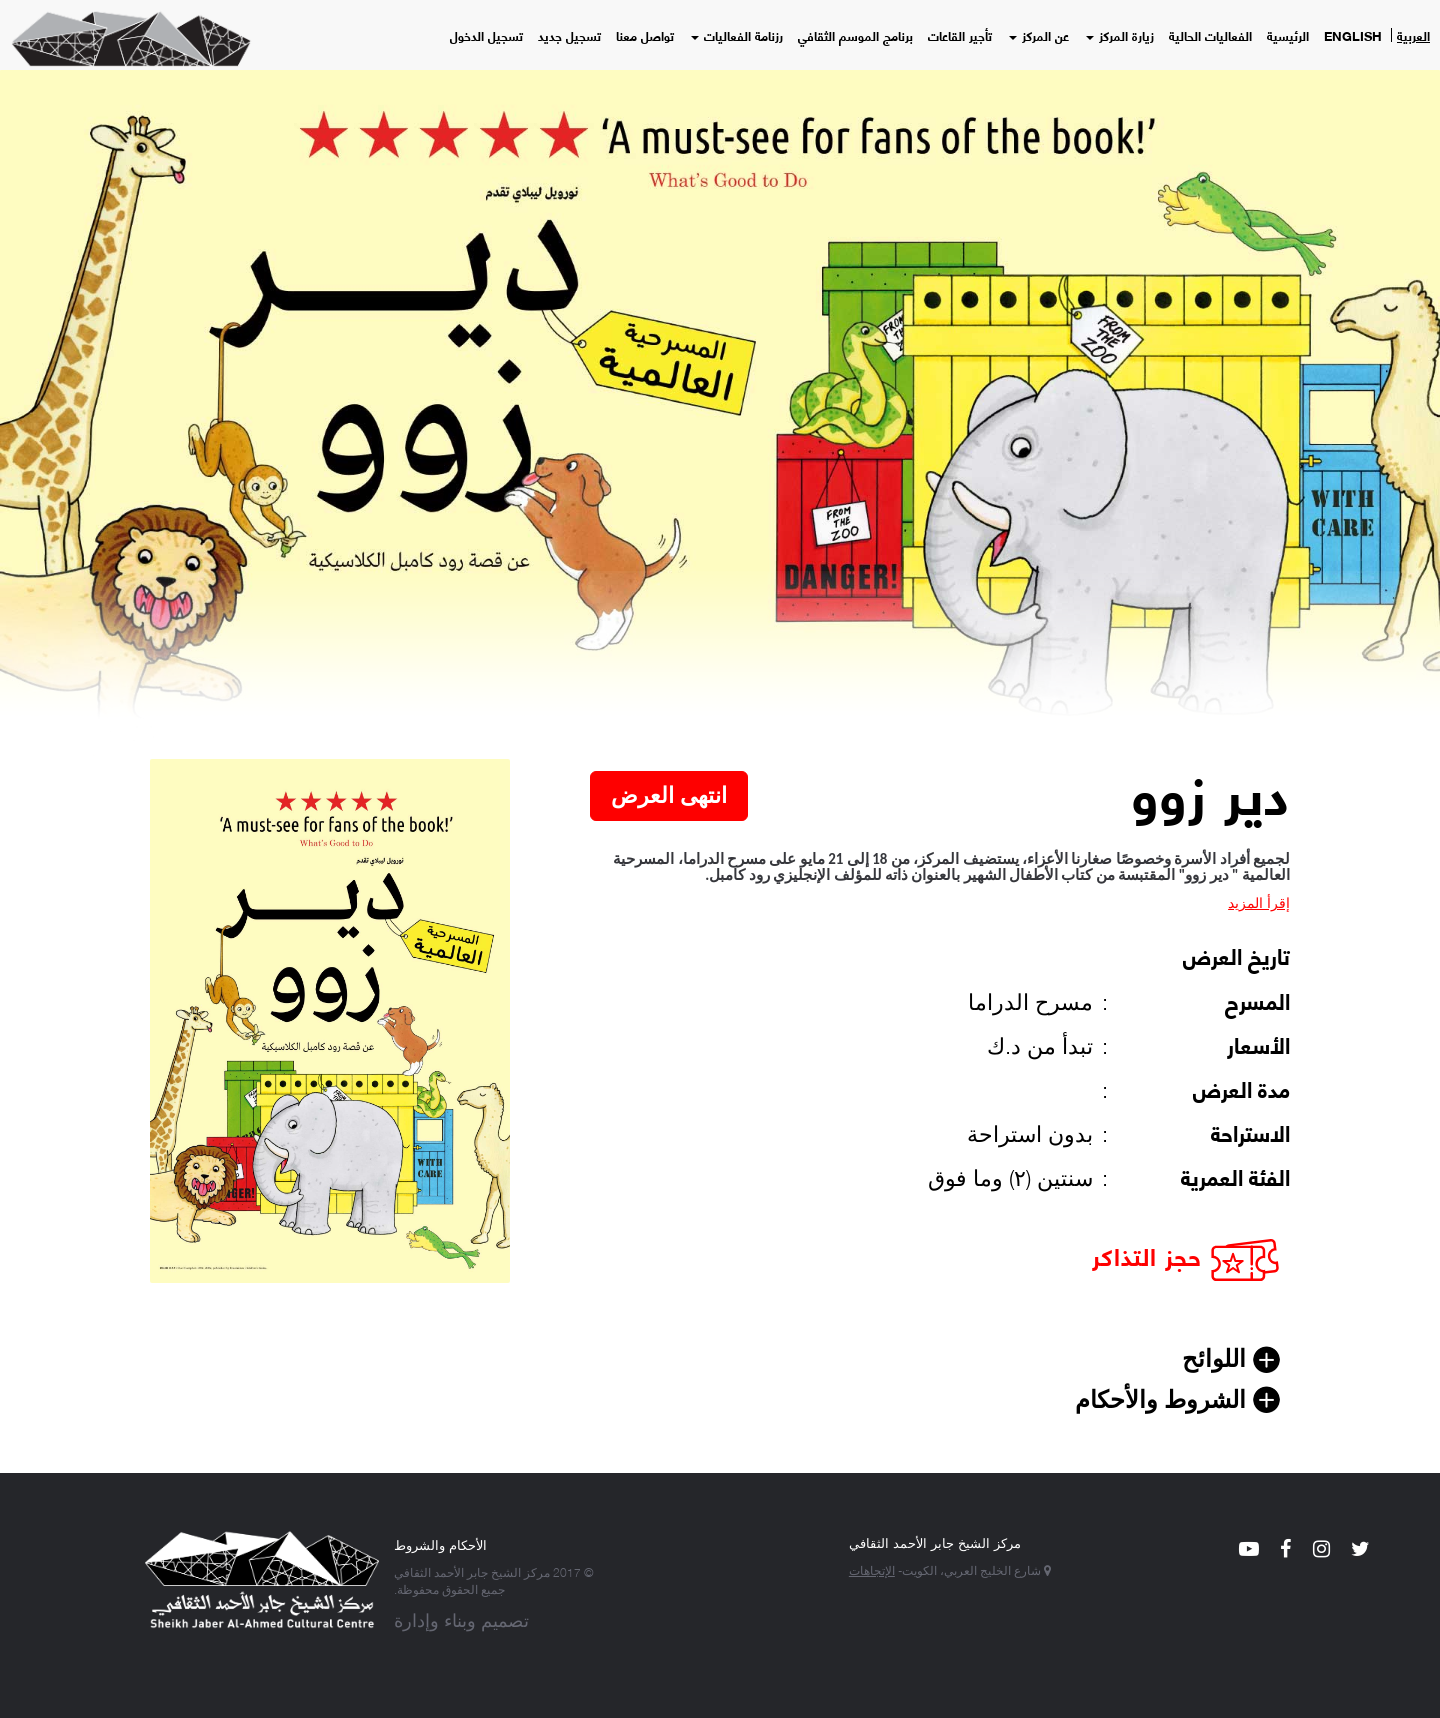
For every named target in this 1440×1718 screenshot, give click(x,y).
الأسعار (1258, 1044)
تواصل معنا (645, 35)
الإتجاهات (872, 1569)
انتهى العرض (669, 795)
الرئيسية (1288, 35)
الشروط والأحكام (1164, 1399)
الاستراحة (1250, 1132)
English (1353, 35)
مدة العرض (1241, 1088)
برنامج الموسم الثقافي (855, 35)
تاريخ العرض (1236, 955)
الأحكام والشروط (440, 1544)
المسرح (1257, 1000)
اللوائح (1217, 1358)
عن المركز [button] (1039, 35)
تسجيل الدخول (486, 35)
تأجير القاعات (960, 35)
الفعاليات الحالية (1210, 35)
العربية (1413, 35)
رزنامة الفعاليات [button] (737, 35)
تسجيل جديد (569, 35)
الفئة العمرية (1235, 1176)
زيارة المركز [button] (1120, 35)
